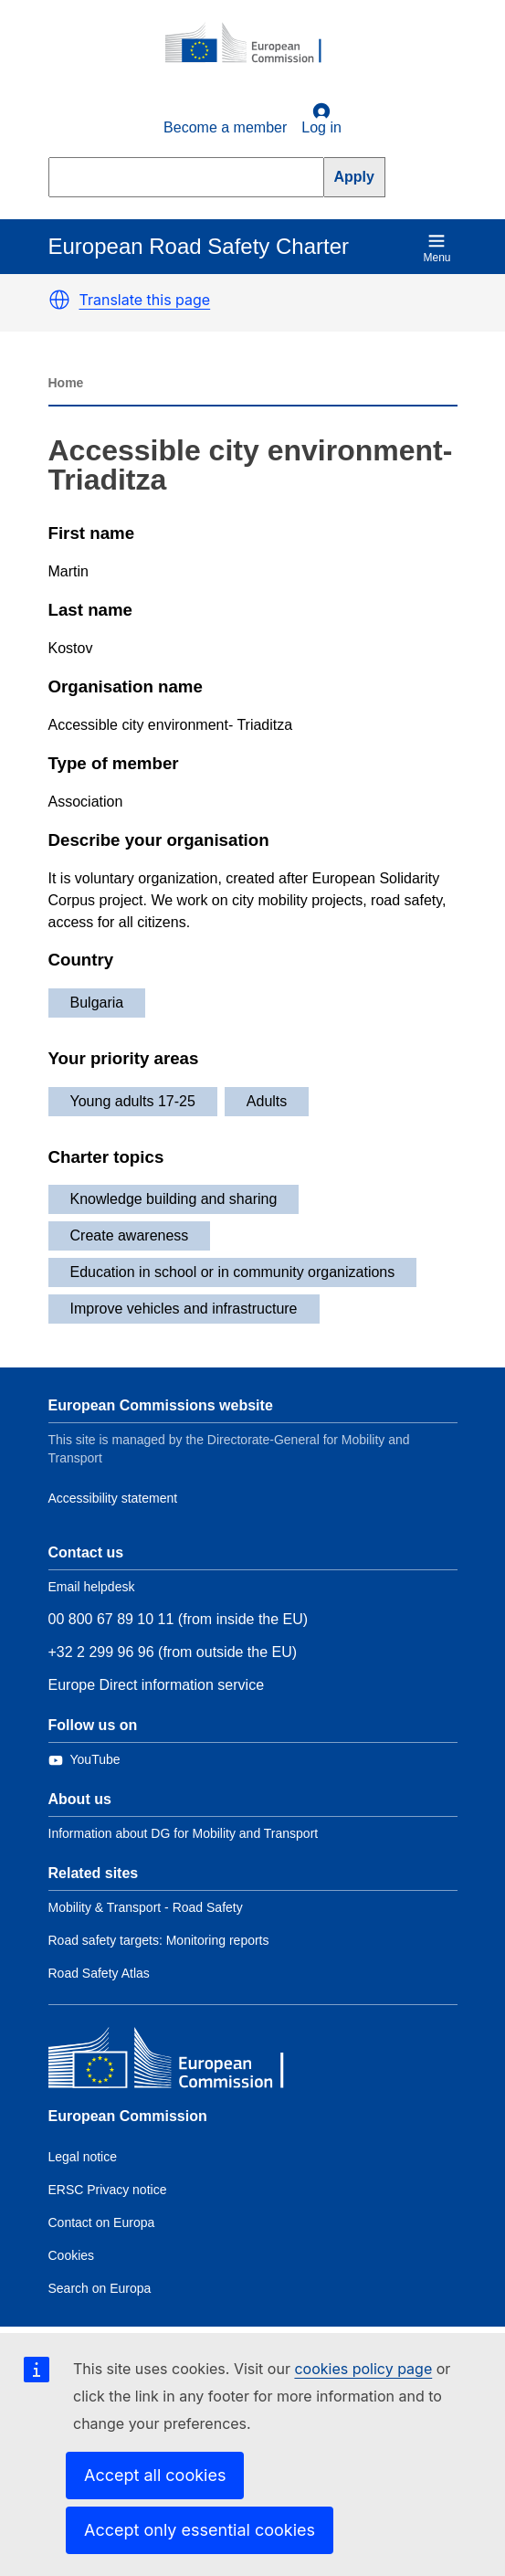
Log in (321, 118)
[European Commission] (253, 44)
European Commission (127, 2116)
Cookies (71, 2255)
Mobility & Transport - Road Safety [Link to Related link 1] (145, 1907)
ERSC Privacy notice (107, 2189)
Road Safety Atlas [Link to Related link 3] (99, 1973)
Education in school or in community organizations (232, 1272)
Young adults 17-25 (132, 1101)
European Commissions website (160, 1405)
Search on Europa (100, 2288)
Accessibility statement (113, 1498)
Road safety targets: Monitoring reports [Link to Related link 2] (158, 1940)
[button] (59, 300)
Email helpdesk (91, 1586)
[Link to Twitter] (84, 1760)
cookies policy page (363, 2369)
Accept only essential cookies (199, 2529)
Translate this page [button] (145, 299)
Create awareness (129, 1235)
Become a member (225, 127)
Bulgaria (97, 1002)
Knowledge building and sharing (174, 1199)
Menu (436, 248)
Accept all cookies (155, 2475)
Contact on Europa (101, 2222)
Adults (267, 1101)
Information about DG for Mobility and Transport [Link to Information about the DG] (183, 1833)
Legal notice (83, 2156)
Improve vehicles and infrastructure (184, 1308)
